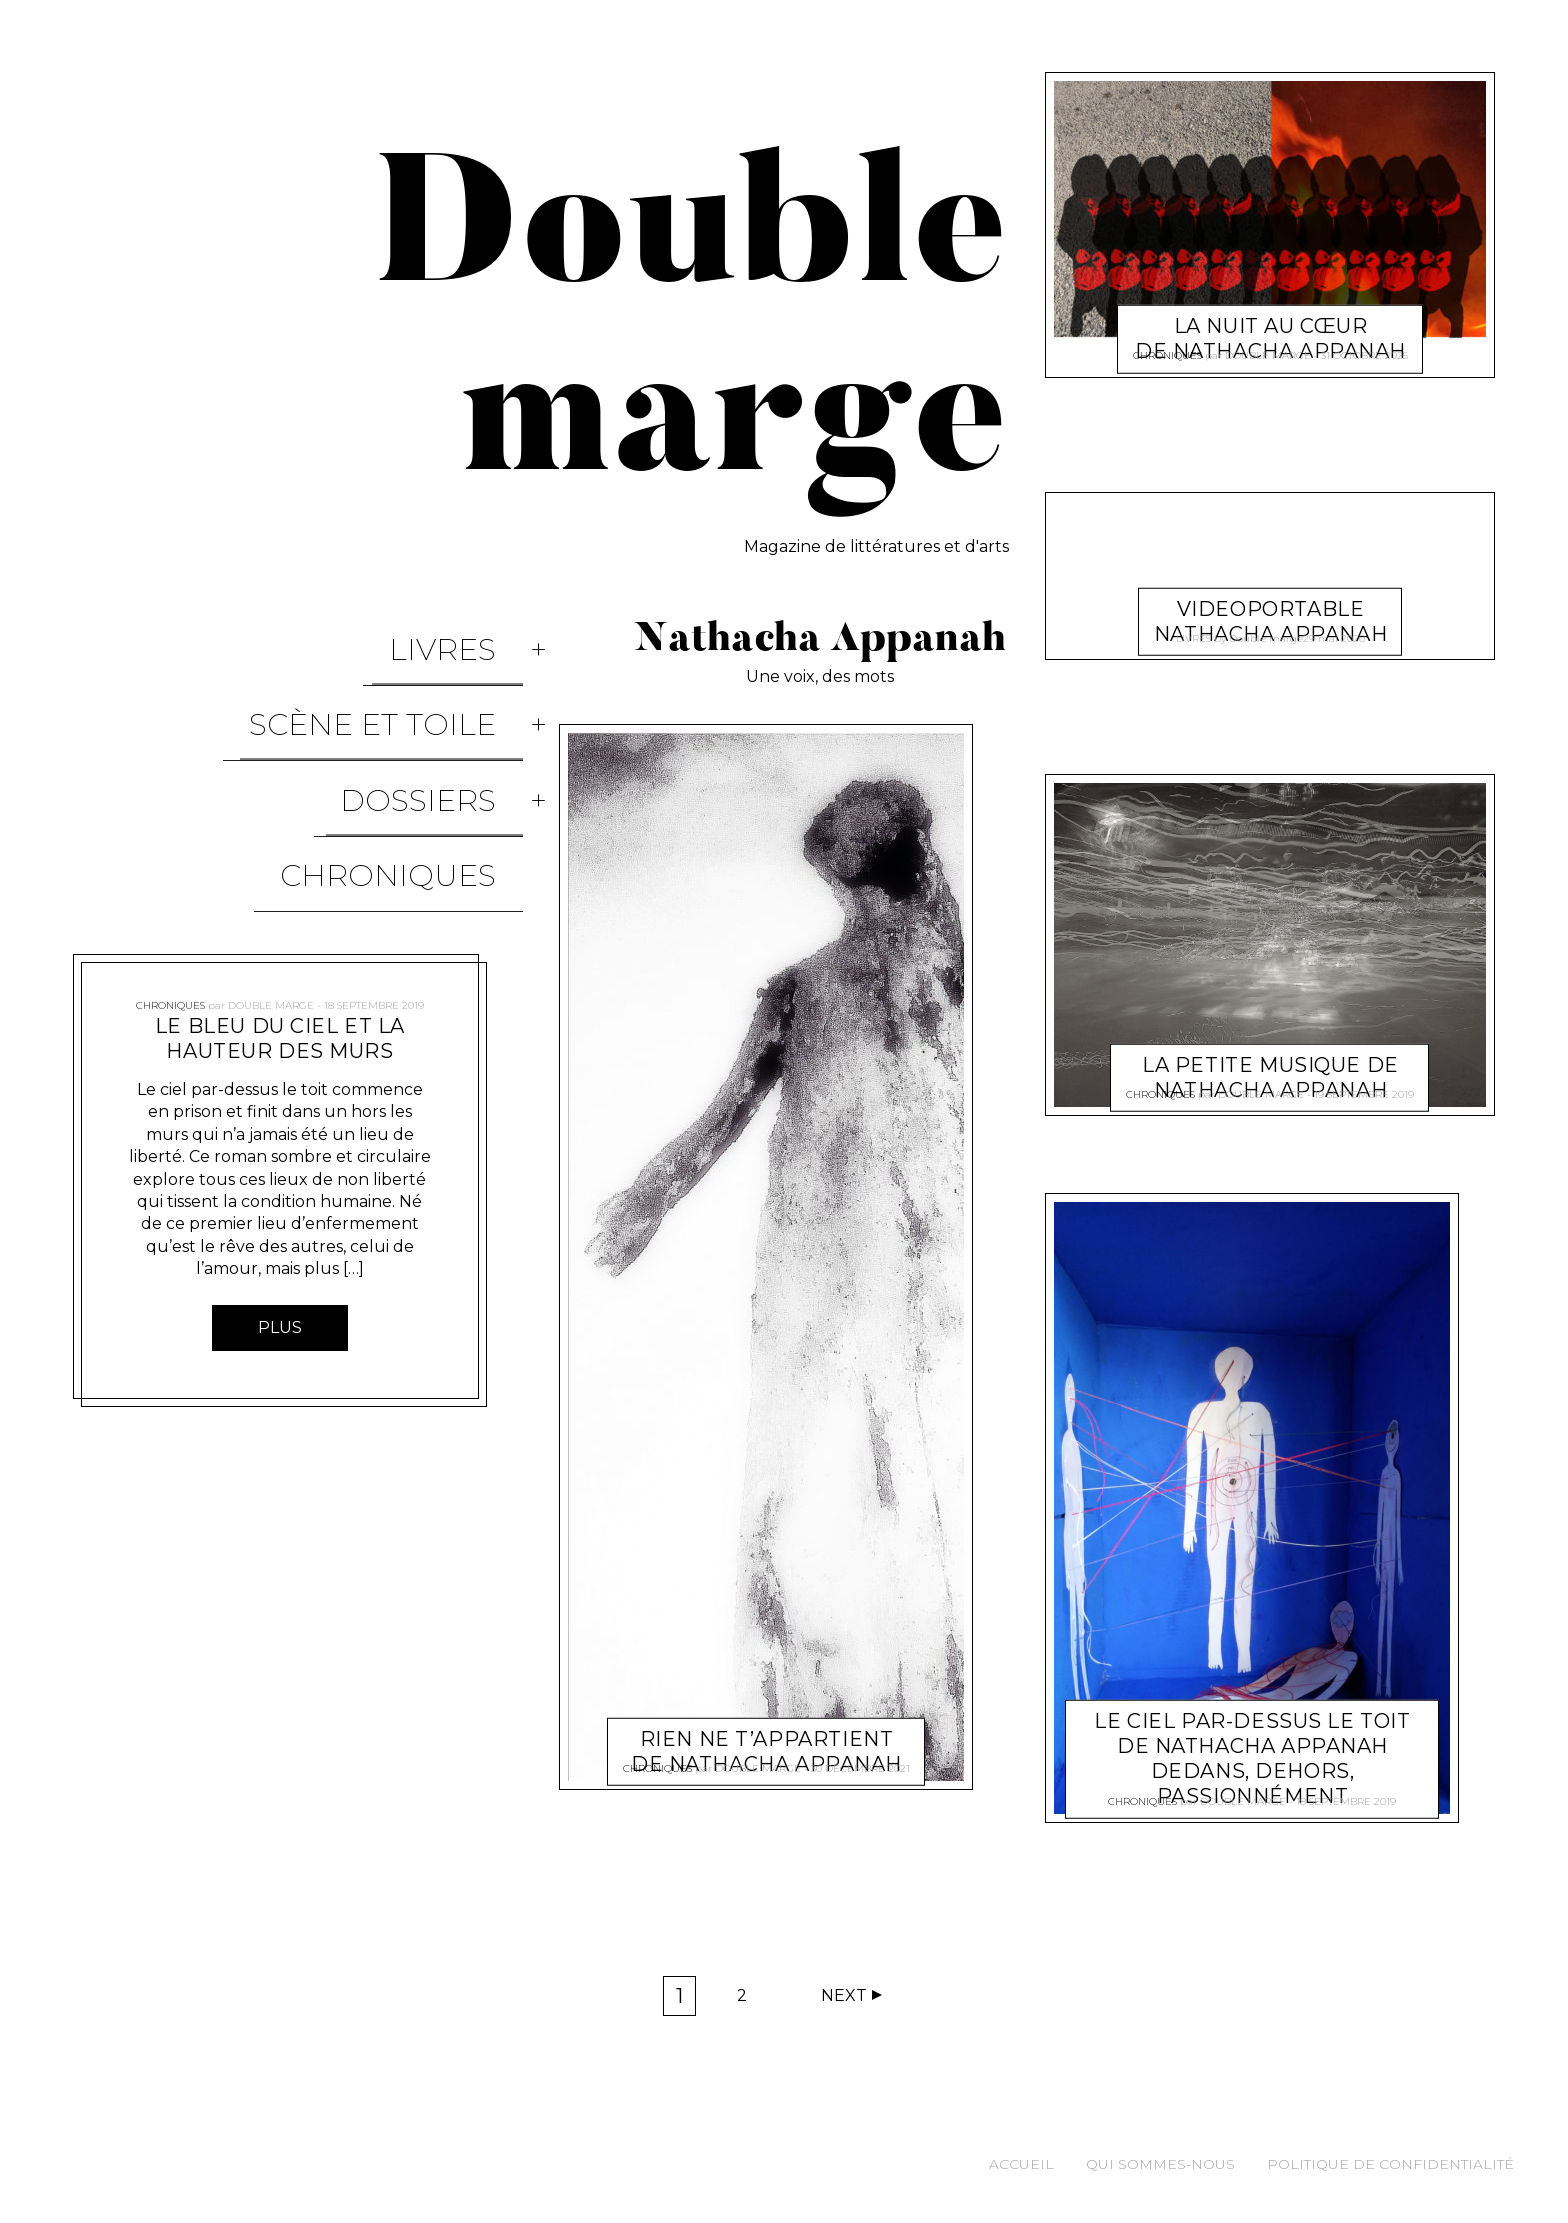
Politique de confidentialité (1390, 2164)
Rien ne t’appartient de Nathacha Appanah (766, 1727)
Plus (280, 1197)
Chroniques (415, 762)
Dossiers (445, 719)
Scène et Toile (399, 676)
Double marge (271, 866)
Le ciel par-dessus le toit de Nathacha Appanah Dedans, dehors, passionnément (1252, 1735)
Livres (469, 633)
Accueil (1021, 2164)
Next (844, 1995)
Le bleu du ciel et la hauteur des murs (280, 908)
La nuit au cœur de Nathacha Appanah (1270, 314)
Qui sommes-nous (1160, 2164)
